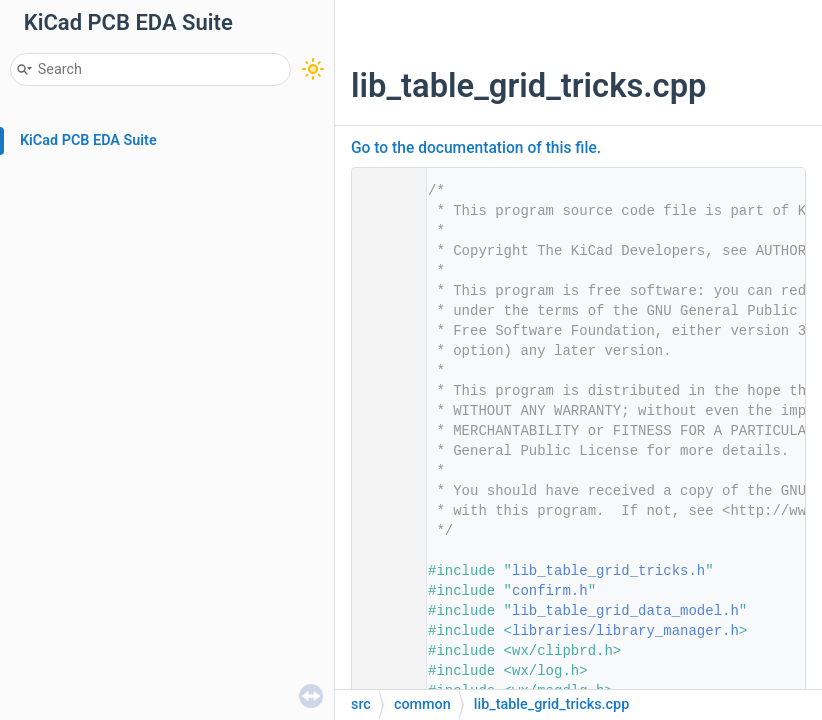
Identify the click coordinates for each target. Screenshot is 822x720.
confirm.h (550, 591)
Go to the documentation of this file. (476, 148)
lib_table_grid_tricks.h (608, 571)
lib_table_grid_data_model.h (625, 611)
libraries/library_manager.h (625, 631)
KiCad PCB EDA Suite (88, 140)
